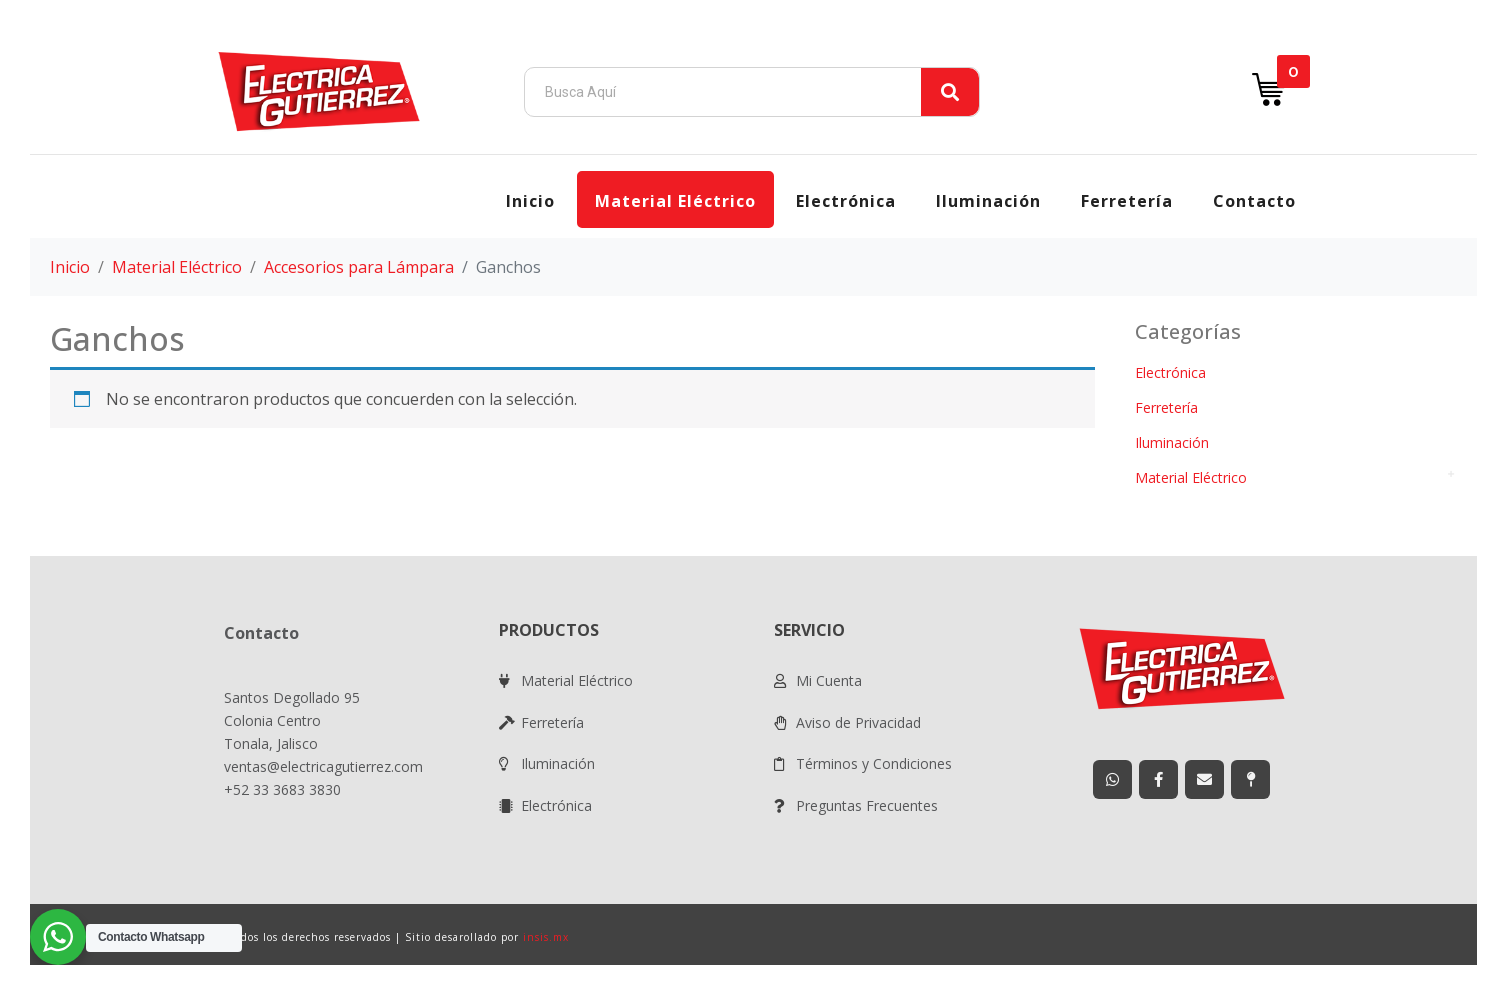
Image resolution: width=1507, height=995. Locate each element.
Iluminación (988, 201)
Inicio (530, 201)
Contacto (1254, 201)
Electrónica (846, 201)
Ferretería (1127, 201)
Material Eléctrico (675, 201)
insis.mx (546, 937)
